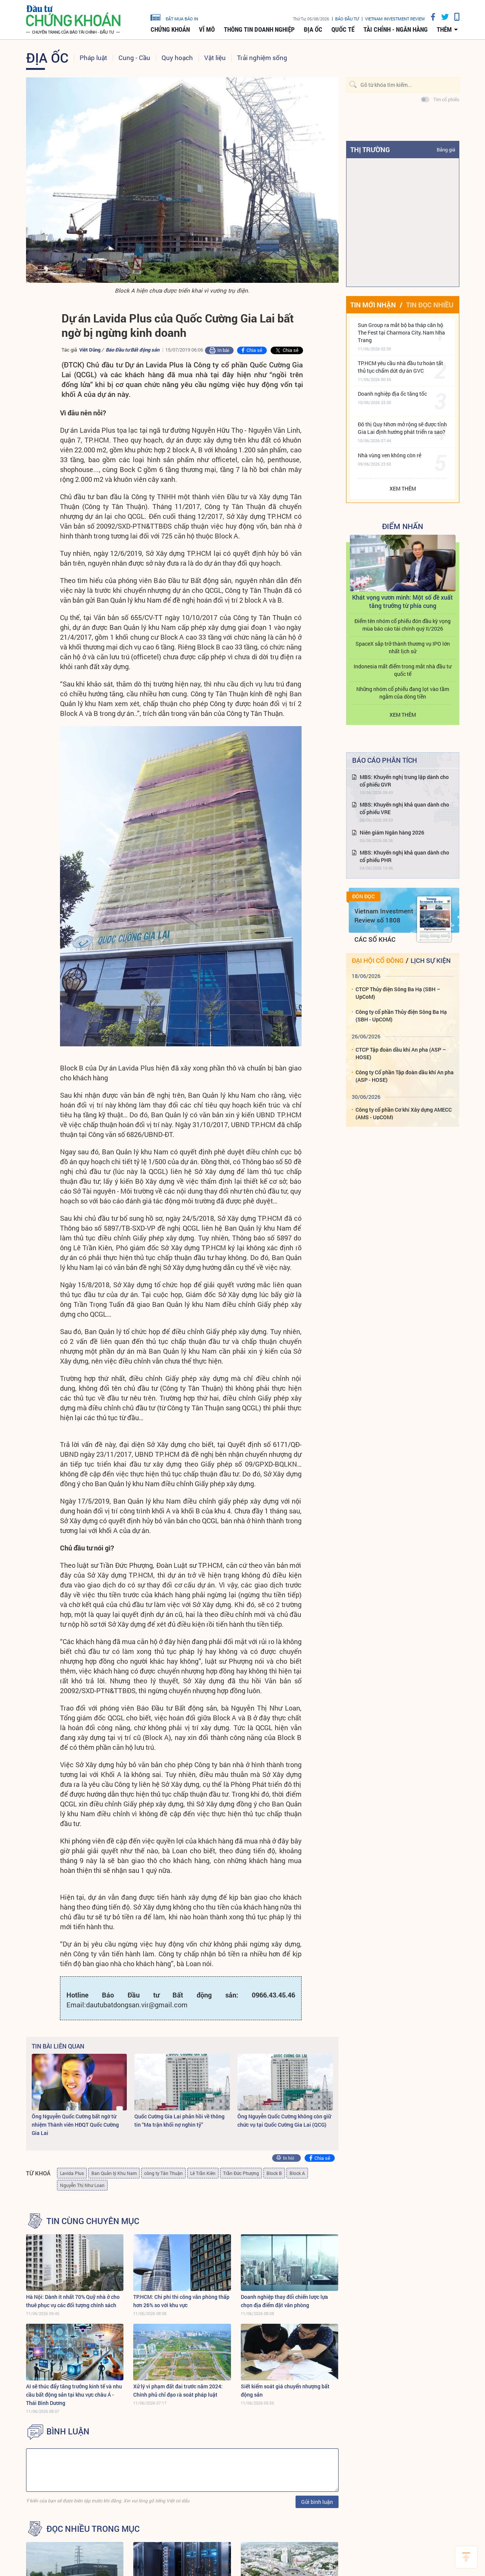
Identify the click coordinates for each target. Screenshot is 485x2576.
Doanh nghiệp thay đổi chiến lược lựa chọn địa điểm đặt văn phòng (284, 2301)
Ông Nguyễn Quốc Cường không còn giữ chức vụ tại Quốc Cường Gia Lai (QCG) (284, 2120)
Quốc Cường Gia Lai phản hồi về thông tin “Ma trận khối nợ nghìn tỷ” (179, 2120)
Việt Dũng (89, 349)
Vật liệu (215, 57)
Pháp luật (93, 57)
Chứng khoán (170, 29)
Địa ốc (313, 29)
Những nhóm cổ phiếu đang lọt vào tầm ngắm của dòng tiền (402, 692)
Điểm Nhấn (402, 526)
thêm (444, 29)
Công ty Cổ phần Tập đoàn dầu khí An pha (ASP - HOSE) (405, 1076)
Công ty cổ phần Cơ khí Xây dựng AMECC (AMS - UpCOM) (404, 1113)
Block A (297, 2173)
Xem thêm (403, 488)
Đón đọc (363, 896)
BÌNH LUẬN (67, 2431)
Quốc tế (342, 29)
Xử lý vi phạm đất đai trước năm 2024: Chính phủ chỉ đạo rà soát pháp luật (178, 2390)
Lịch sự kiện (431, 960)
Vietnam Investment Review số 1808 (383, 915)
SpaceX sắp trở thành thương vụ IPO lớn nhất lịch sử (403, 647)
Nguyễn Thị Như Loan (82, 2185)
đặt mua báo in (174, 17)
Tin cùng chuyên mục (92, 2221)
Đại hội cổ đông (377, 960)
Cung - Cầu (134, 57)
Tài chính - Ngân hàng (395, 29)
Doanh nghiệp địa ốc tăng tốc (392, 393)
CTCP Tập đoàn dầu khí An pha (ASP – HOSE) (401, 1053)
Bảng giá (446, 149)
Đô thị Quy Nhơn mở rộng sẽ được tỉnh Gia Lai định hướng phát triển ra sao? (402, 428)
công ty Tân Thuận (163, 2173)
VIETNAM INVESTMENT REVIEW (395, 18)
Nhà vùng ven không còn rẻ (389, 455)
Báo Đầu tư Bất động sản (132, 349)
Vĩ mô (207, 29)
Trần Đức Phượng (241, 2173)
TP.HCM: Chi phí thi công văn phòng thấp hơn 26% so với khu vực (181, 2301)
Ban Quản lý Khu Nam (114, 2173)
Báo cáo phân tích (384, 760)
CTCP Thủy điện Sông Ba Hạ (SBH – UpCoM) (398, 993)
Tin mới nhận (373, 304)
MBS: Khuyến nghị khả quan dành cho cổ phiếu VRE (404, 808)
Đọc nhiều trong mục (93, 2529)
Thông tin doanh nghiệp (259, 29)
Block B (274, 2173)
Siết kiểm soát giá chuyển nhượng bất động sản (285, 2390)
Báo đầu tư (347, 18)
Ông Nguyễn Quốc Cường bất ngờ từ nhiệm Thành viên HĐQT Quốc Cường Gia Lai (75, 2124)
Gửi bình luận (317, 2501)
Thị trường (370, 149)
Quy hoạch (177, 57)
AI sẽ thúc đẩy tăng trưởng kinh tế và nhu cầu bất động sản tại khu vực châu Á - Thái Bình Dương (74, 2394)
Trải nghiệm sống (262, 57)
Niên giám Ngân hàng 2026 (392, 832)
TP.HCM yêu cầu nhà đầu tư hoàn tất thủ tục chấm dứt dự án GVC (400, 366)
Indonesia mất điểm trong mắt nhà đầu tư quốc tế (402, 670)
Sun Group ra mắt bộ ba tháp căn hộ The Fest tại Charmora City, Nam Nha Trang (401, 332)
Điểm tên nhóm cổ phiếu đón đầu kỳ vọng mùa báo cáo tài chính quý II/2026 (402, 624)
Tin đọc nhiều (429, 304)
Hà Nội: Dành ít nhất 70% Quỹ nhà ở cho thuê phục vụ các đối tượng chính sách (73, 2301)
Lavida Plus (72, 2173)
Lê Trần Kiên (203, 2173)
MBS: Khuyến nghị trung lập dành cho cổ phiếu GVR (404, 780)
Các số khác (375, 939)
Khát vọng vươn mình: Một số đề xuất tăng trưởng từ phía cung (402, 601)
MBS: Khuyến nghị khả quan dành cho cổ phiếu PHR (404, 856)
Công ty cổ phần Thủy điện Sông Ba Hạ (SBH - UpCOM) (401, 1015)
